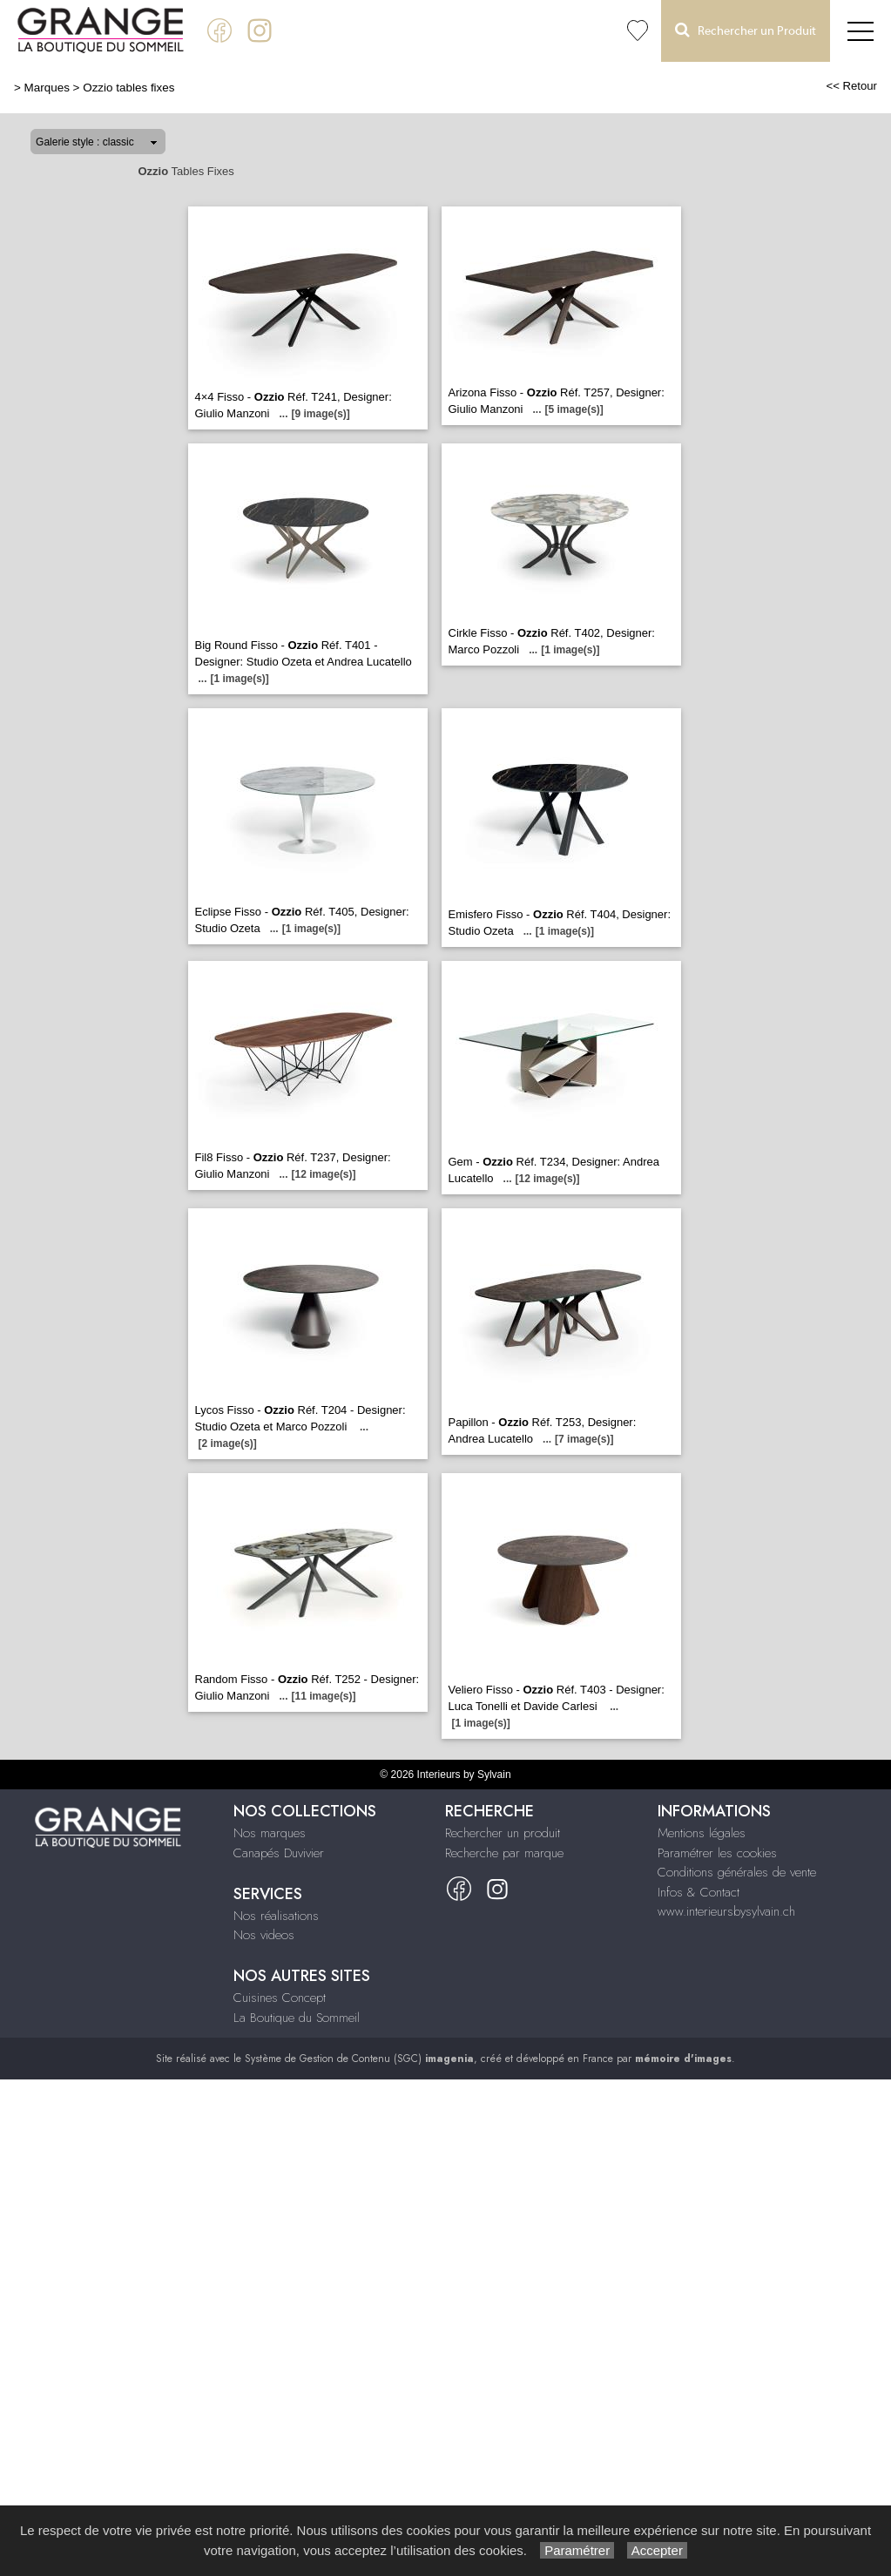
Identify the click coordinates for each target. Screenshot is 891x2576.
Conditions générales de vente (737, 1872)
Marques (47, 87)
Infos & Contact (698, 1892)
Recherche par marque (504, 1853)
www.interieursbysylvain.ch (726, 1911)
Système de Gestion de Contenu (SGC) (359, 2058)
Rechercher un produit (502, 1832)
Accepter (657, 2550)
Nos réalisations (276, 1915)
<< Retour (851, 85)
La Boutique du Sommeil (296, 2017)
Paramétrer (577, 2550)
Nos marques (269, 1832)
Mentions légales (702, 1832)
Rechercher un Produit (745, 30)
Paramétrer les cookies (717, 1853)
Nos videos (263, 1934)
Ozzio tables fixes (128, 87)
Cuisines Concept (279, 1997)
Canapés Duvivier (278, 1853)
